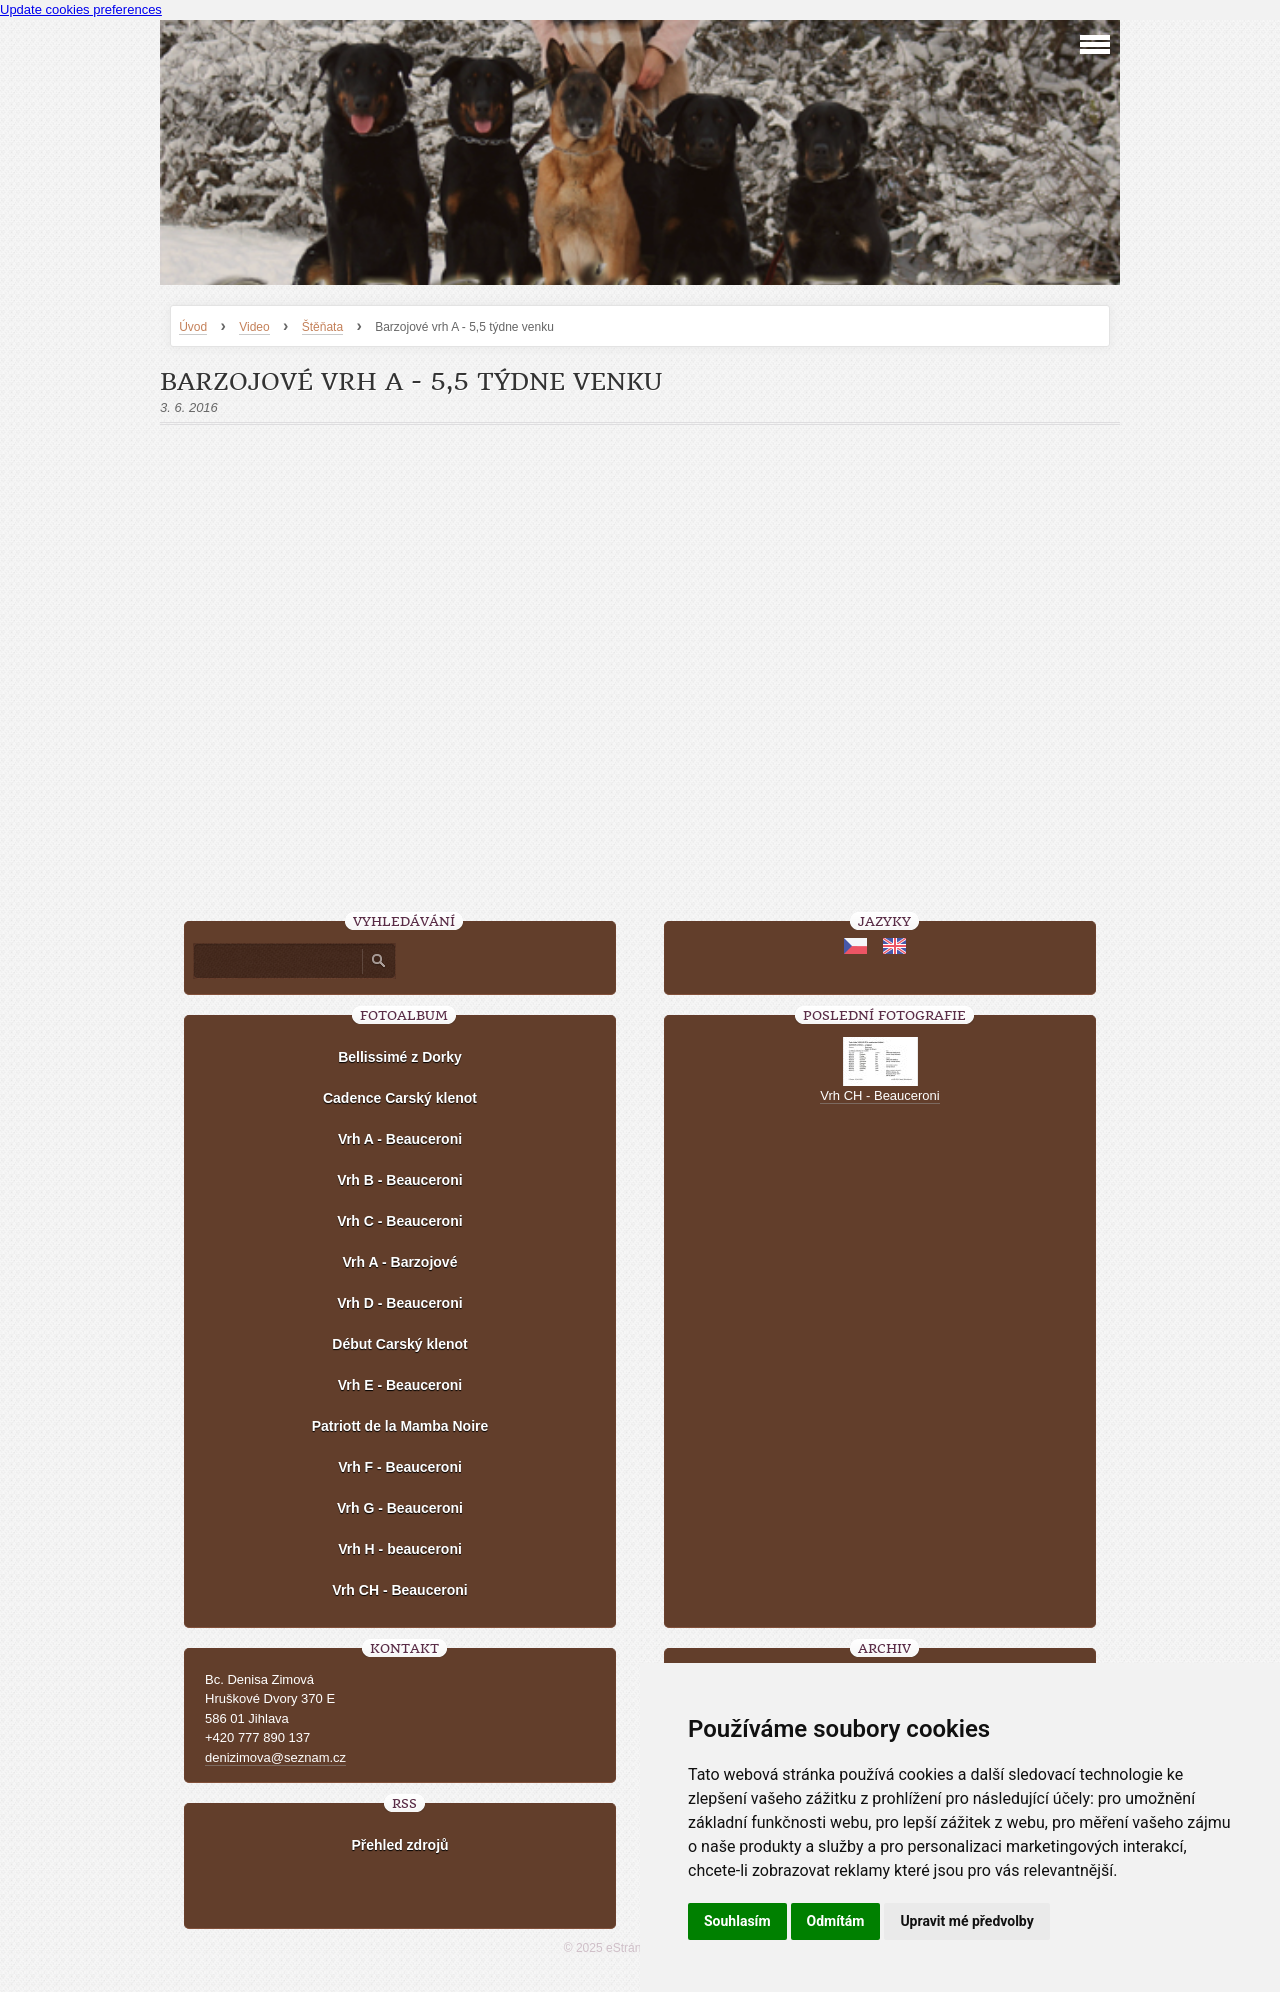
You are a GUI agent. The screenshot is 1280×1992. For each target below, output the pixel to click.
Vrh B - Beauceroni (399, 1180)
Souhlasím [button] (737, 1921)
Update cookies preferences (81, 9)
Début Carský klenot (399, 1344)
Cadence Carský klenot (400, 1098)
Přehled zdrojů (399, 1845)
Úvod (193, 327)
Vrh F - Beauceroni (400, 1467)
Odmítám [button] (836, 1921)
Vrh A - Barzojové (400, 1262)
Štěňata (322, 327)
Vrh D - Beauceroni (399, 1303)
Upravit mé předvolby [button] (966, 1921)
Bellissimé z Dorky (400, 1057)
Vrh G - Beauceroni (400, 1508)
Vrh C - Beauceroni (399, 1221)
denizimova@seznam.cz (275, 1757)
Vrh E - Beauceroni (400, 1385)
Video (254, 327)
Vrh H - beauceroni (400, 1549)
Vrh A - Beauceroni (400, 1139)
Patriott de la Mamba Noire (400, 1426)
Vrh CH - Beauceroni (399, 1590)
